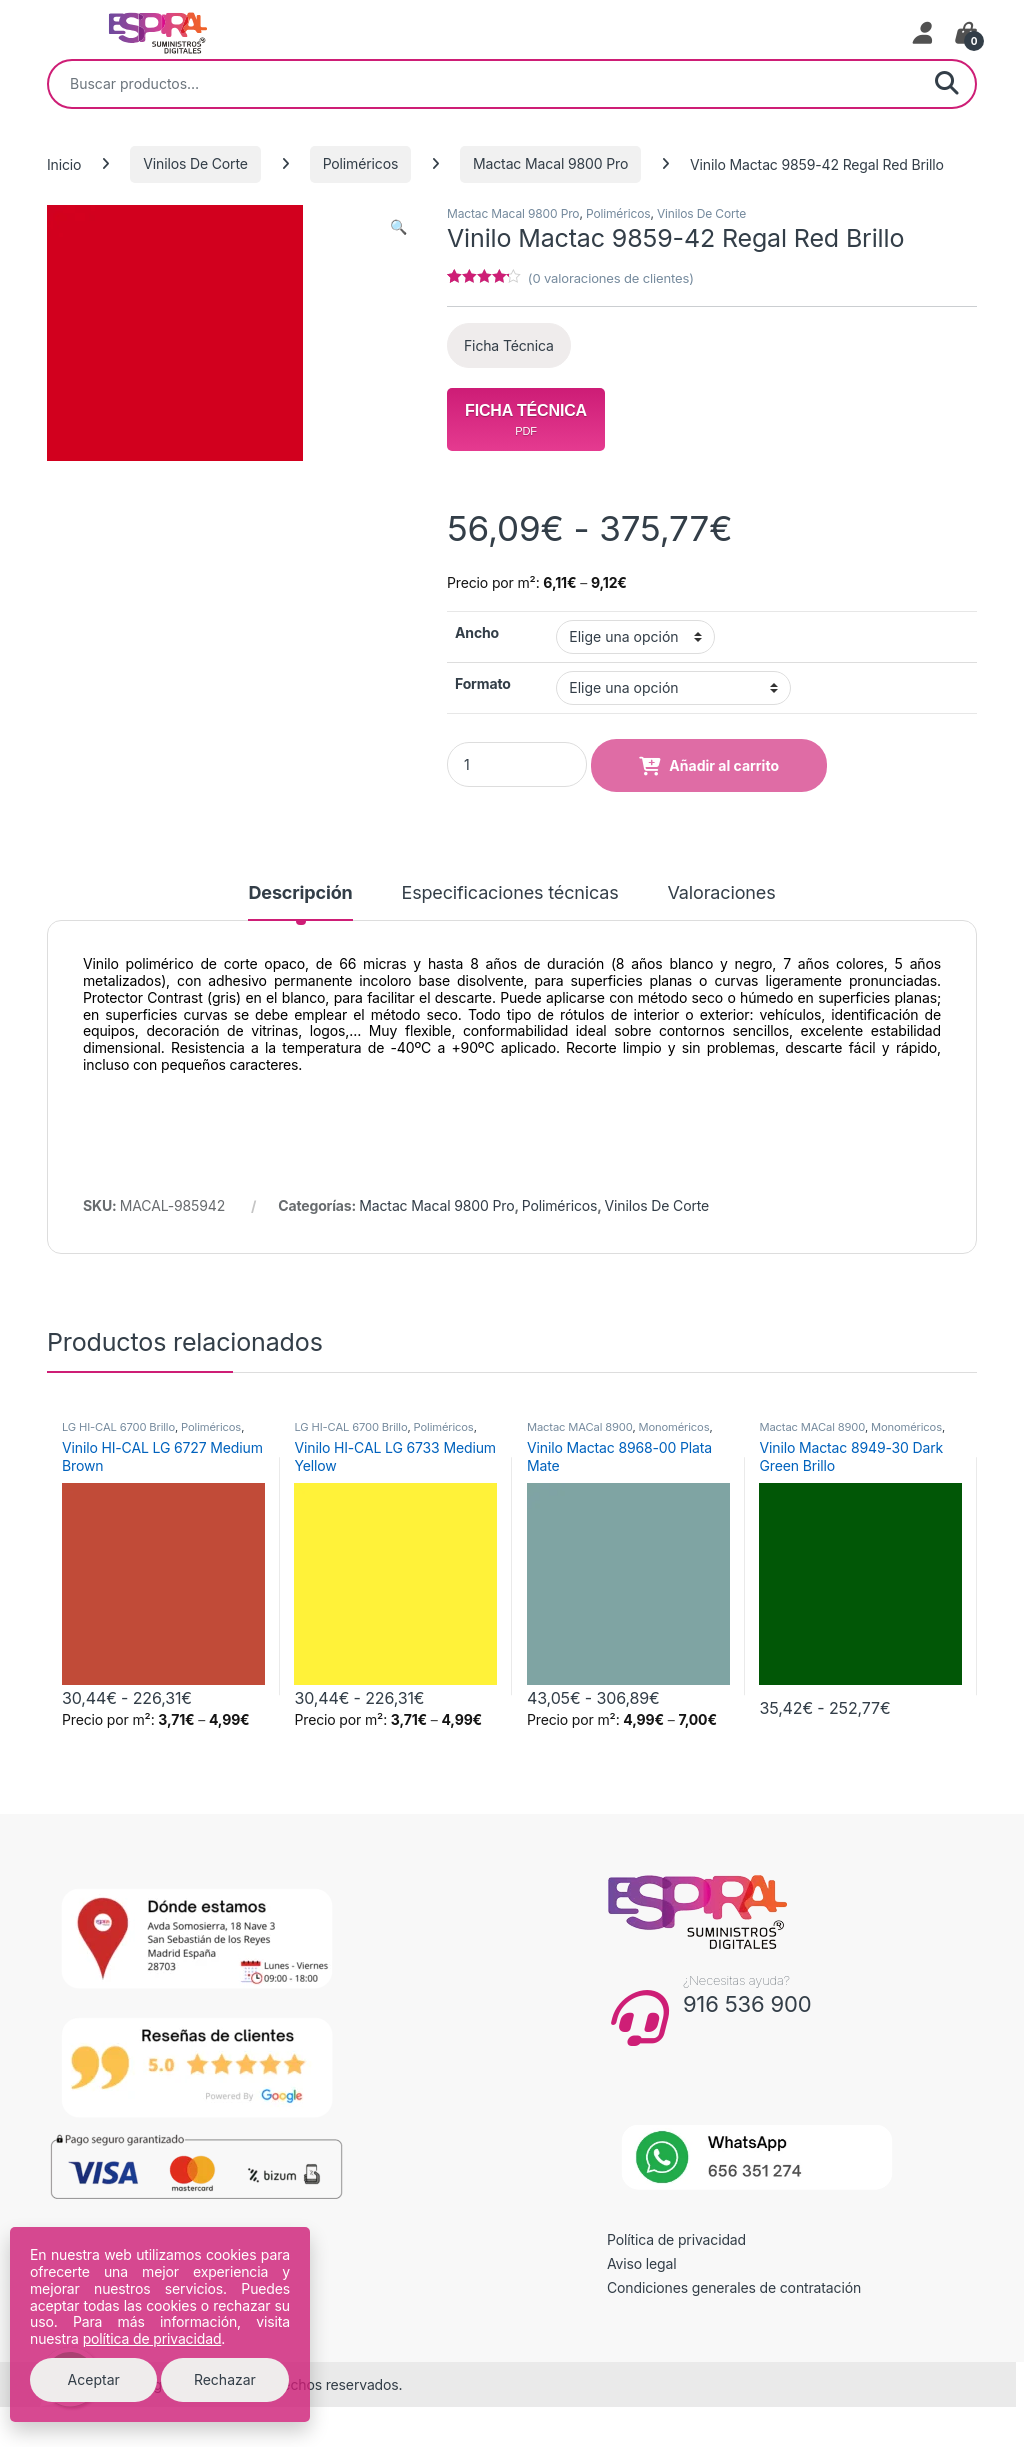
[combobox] (484, 84)
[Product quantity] (517, 764)
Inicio (64, 163)
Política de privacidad (676, 2239)
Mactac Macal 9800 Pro (550, 163)
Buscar (947, 84)
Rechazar (225, 2379)
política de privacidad (152, 2338)
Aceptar (94, 2379)
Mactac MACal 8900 (579, 1427)
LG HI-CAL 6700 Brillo (118, 1427)
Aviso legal (642, 2263)
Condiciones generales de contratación (734, 2287)
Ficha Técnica (509, 345)
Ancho (477, 632)
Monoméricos (673, 1427)
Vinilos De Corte (195, 163)
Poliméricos (361, 163)
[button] (398, 227)
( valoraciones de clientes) (611, 278)
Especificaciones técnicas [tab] (509, 893)
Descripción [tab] (300, 893)
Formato (483, 683)
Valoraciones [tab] (722, 893)
